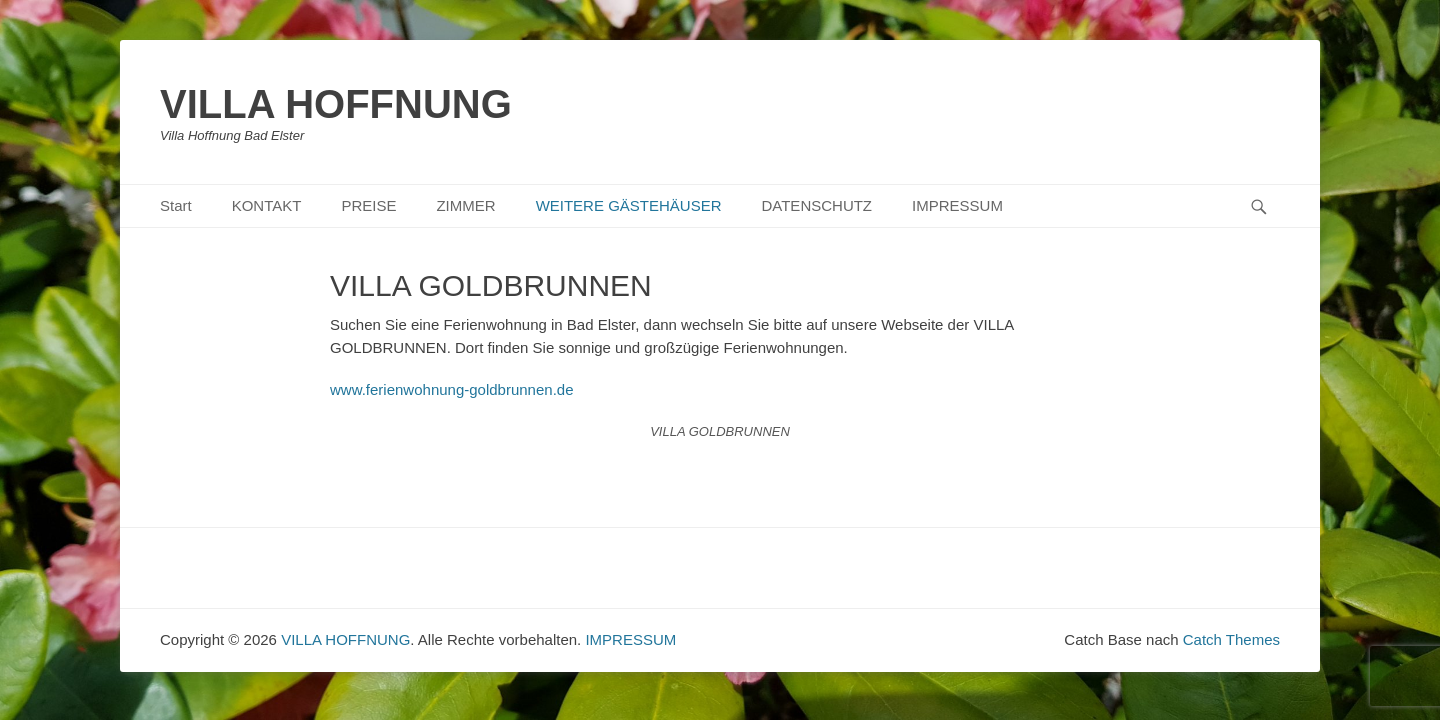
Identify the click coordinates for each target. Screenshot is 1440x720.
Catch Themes (1231, 639)
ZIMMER (465, 205)
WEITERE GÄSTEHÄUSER (629, 205)
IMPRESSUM (957, 205)
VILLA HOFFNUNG (336, 104)
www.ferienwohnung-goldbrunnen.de (452, 389)
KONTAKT (267, 205)
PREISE (368, 205)
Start (176, 205)
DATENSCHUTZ (816, 205)
